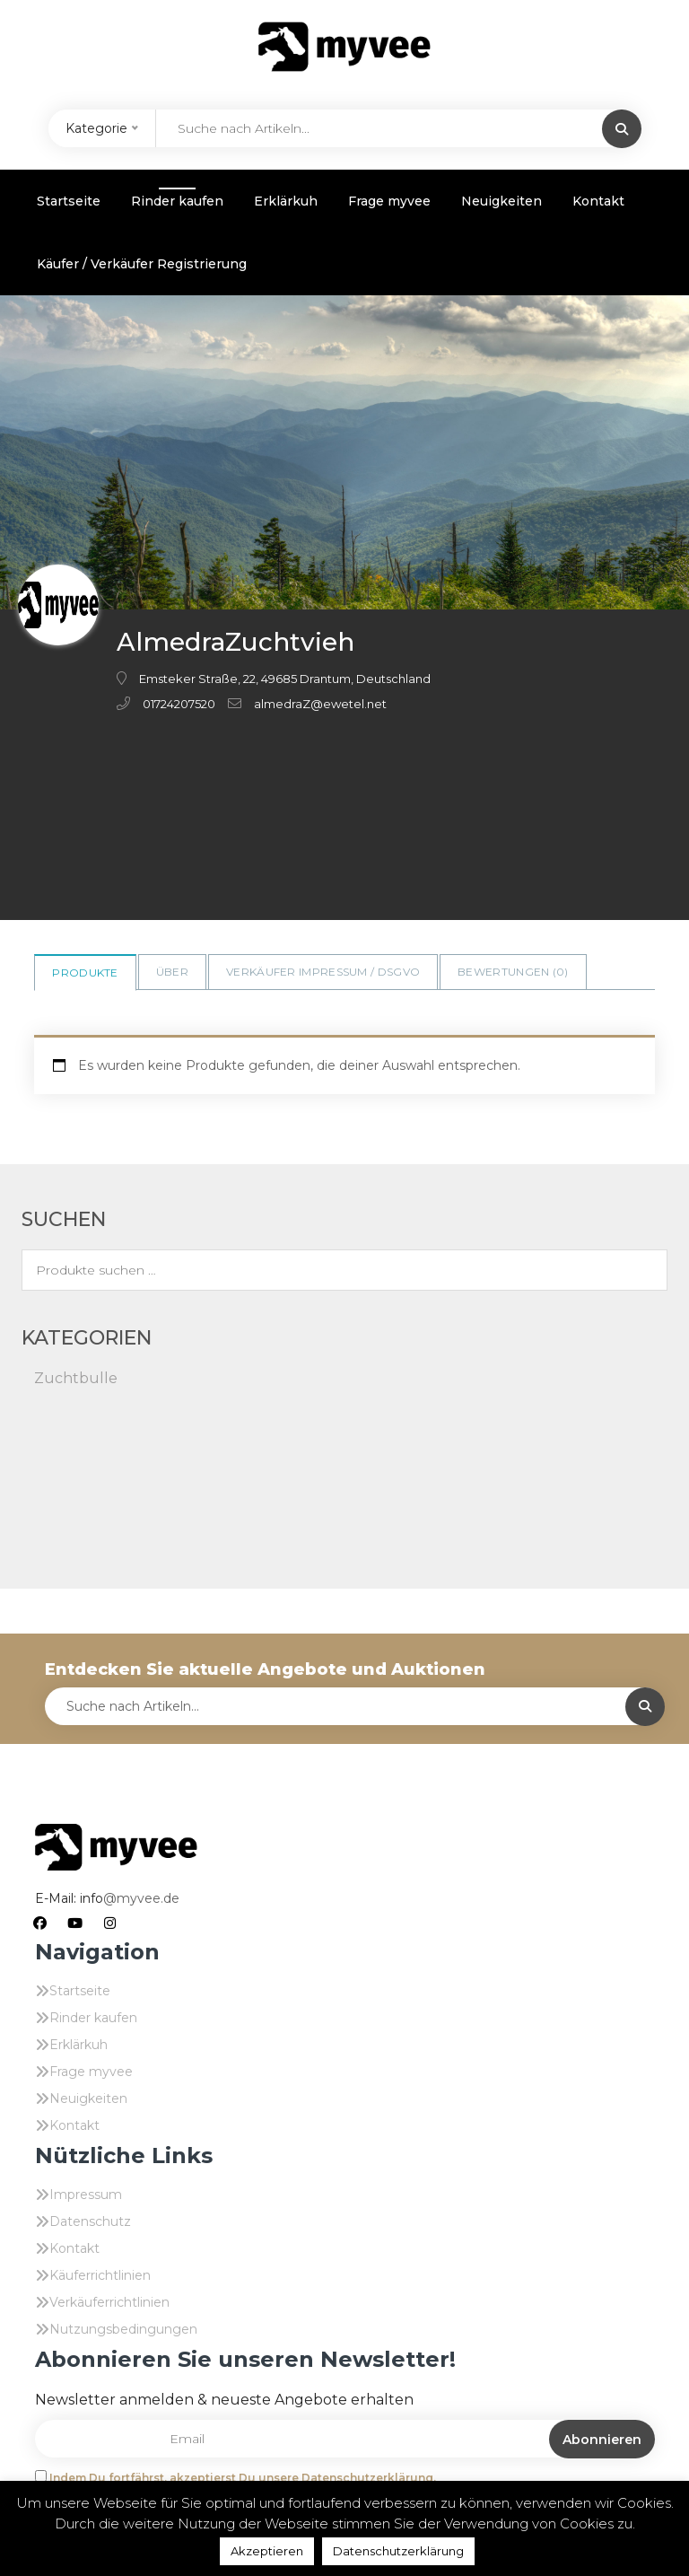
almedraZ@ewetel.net (320, 704)
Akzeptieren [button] (267, 2551)
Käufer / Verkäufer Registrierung (142, 264)
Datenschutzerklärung (398, 2551)
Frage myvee (389, 201)
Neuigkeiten (501, 201)
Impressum (85, 2194)
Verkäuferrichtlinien (109, 2302)
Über (172, 971)
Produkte (85, 972)
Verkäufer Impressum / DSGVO (323, 971)
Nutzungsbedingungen (123, 2329)
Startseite (68, 201)
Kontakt (598, 201)
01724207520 (179, 704)
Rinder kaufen (177, 201)
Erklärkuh (286, 201)
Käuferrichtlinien (100, 2275)
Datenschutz (90, 2221)
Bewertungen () (513, 971)
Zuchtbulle (76, 1378)
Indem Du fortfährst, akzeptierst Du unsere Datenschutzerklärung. (242, 2477)
